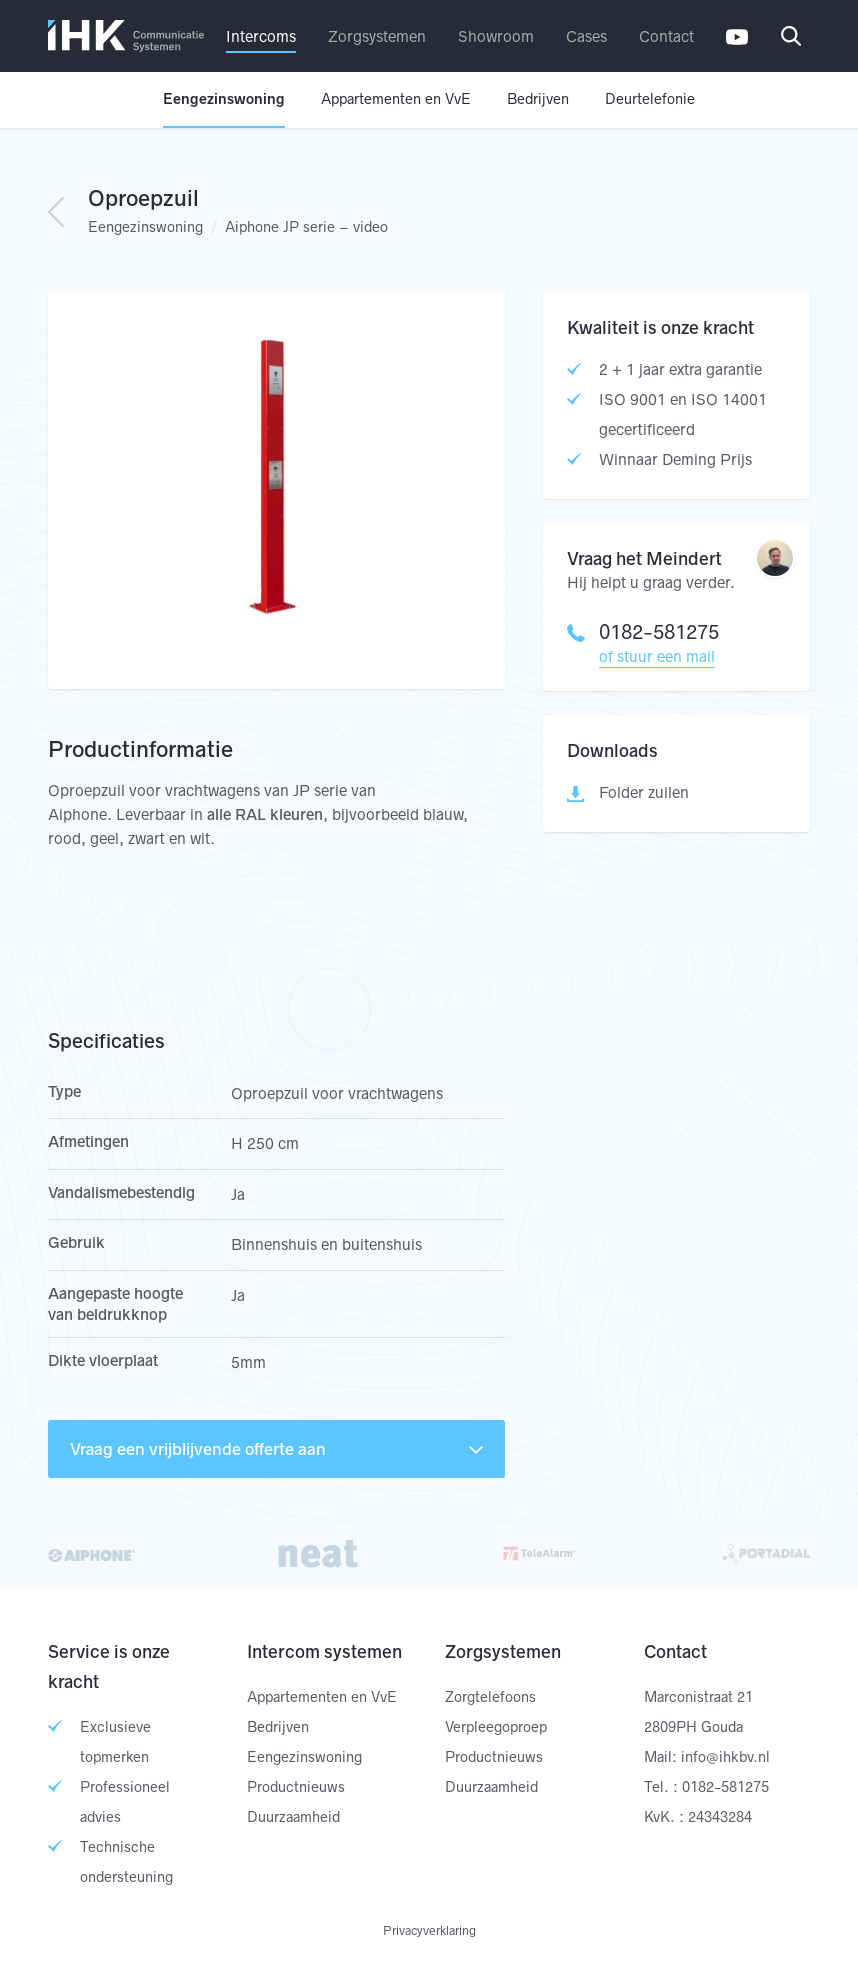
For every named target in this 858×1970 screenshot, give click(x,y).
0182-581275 (643, 632)
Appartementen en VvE (396, 99)
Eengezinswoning (224, 99)
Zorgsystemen (377, 36)
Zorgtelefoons (490, 1697)
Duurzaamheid (293, 1817)
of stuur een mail (657, 656)
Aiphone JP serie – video (306, 227)
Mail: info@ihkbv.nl (707, 1757)
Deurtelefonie (650, 99)
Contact (666, 36)
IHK (126, 36)
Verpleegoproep (496, 1727)
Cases (586, 36)
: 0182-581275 (721, 1787)
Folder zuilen (644, 792)
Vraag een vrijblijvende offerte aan (276, 1449)
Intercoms (261, 36)
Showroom (496, 36)
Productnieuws (296, 1787)
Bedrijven (538, 99)
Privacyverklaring (429, 1930)
